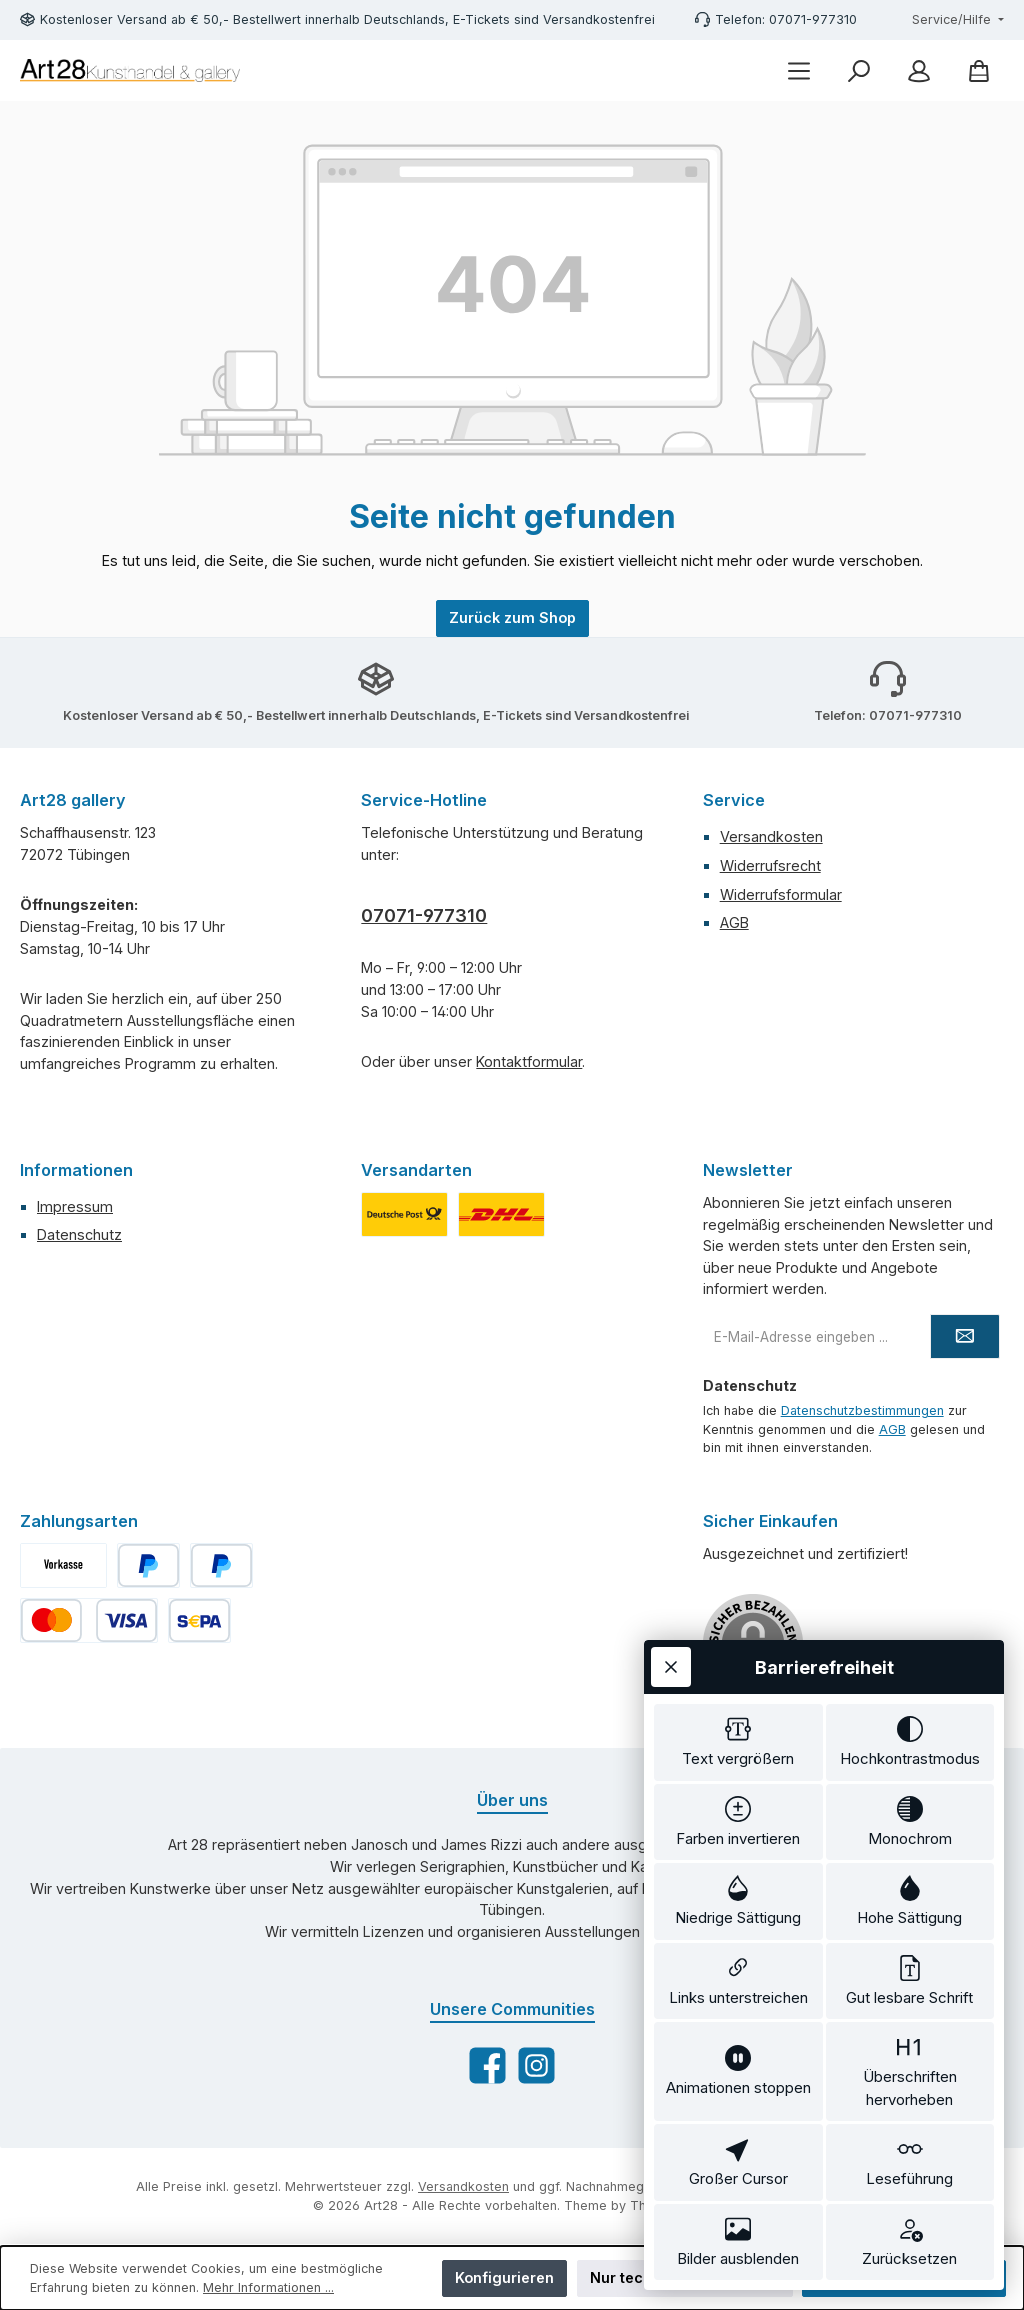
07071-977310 (424, 915)
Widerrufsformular (781, 894)
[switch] (738, 1742)
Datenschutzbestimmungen (862, 1410)
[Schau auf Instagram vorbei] (536, 2065)
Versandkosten (771, 836)
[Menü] (799, 70)
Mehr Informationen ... (268, 2287)
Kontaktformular (529, 1061)
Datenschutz (79, 1234)
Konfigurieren (504, 2277)
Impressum (75, 1206)
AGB (734, 922)
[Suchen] (859, 70)
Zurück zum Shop (512, 617)
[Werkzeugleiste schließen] (671, 1667)
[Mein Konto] (919, 70)
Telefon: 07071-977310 (786, 19)
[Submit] (965, 1336)
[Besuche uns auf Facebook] (487, 2065)
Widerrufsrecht (770, 865)
